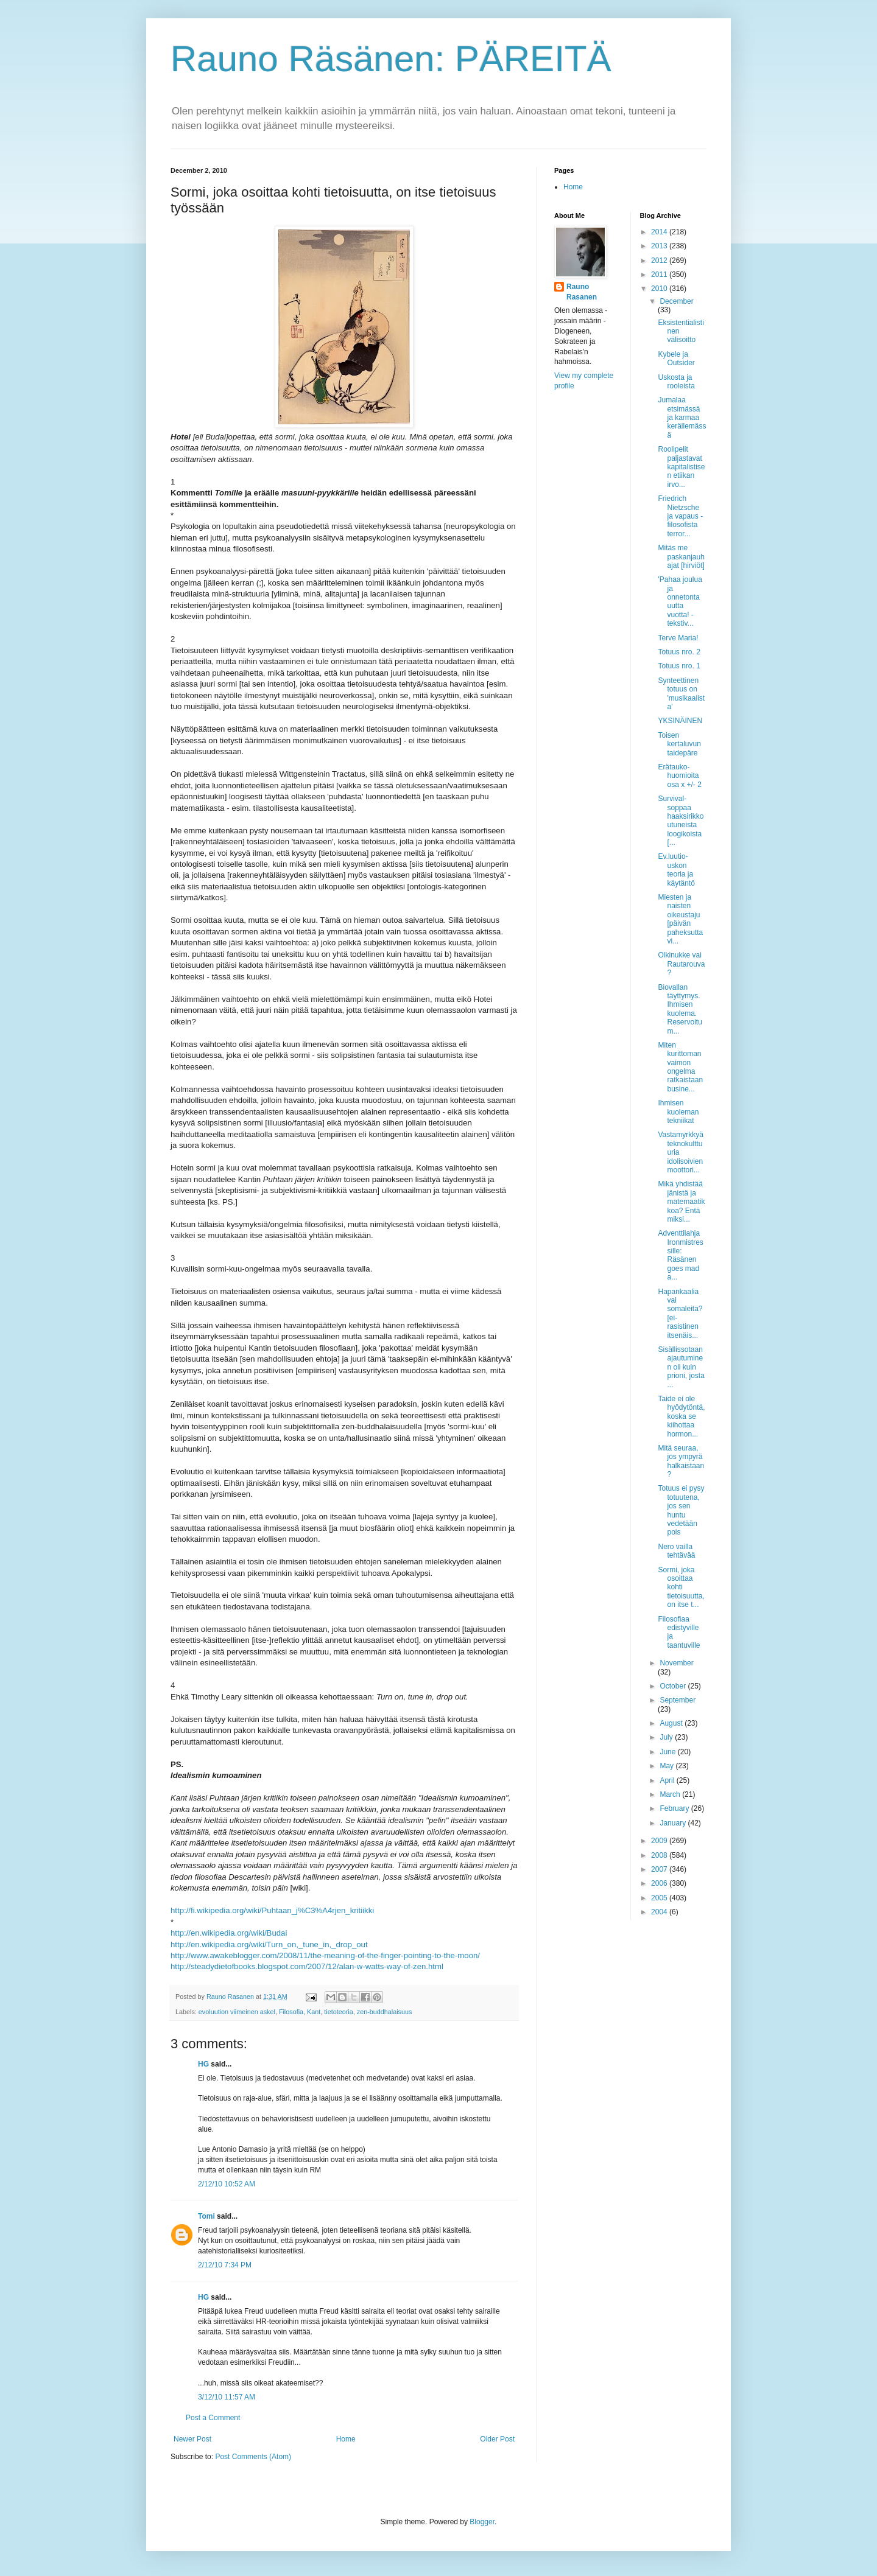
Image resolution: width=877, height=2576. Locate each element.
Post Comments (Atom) (253, 2456)
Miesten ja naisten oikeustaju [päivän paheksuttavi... (680, 919)
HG (203, 2064)
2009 (660, 1840)
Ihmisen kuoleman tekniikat (678, 1112)
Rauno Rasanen (581, 291)
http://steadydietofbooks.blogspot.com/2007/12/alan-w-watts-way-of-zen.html (307, 1966)
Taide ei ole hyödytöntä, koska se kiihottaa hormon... (681, 1416)
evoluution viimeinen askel (237, 2011)
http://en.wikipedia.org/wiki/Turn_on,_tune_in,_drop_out (269, 1944)
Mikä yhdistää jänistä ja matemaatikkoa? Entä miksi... (681, 1201)
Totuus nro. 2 (679, 652)
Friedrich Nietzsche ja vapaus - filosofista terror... (680, 516)
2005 (660, 1898)
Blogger (482, 2522)
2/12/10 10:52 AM (226, 2184)
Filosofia (291, 2011)
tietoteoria (338, 2011)
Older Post (497, 2439)
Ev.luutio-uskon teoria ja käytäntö (676, 869)
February (675, 1808)
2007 (660, 1869)
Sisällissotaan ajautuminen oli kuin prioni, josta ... (681, 1367)
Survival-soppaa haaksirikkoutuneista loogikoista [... (680, 820)
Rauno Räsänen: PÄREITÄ (391, 58)
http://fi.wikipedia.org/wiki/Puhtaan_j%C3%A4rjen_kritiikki (272, 1910)
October (674, 1686)
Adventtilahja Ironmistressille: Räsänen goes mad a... (680, 1255)
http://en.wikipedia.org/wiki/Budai (229, 1932)
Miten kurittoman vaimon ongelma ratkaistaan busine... (680, 1067)
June (668, 1752)
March (671, 1794)
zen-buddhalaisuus (384, 2011)
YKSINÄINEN (680, 720)
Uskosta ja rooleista (676, 381)
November (676, 1663)
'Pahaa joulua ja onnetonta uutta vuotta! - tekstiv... (680, 601)
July (667, 1737)
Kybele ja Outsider (676, 358)
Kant (313, 2011)
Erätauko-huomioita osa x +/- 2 (679, 776)
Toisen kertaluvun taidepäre (679, 744)
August (672, 1723)
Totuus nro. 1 (679, 666)
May (667, 1766)
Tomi (206, 2216)
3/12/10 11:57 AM (226, 2397)
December (676, 301)
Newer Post (192, 2439)
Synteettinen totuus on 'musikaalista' (681, 693)
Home (346, 2439)
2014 (660, 232)
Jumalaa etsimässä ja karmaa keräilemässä (682, 417)
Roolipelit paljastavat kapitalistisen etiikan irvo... (681, 467)
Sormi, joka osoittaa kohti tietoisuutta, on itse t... (681, 1587)
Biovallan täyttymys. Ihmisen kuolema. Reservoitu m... (680, 1009)
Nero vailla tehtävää (676, 1550)
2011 (660, 274)
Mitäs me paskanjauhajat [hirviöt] (681, 557)
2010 (660, 288)
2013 (660, 246)
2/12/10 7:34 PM (225, 2265)
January (674, 1823)
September (678, 1700)
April (668, 1780)
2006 (660, 1883)
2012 (660, 260)
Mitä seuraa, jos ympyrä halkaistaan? (681, 1461)
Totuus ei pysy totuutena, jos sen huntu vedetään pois (681, 1510)
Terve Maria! (678, 638)
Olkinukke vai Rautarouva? (681, 964)
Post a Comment (213, 2417)
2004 (660, 1912)
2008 (660, 1855)
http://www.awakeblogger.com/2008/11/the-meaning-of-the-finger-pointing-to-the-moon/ (325, 1955)
